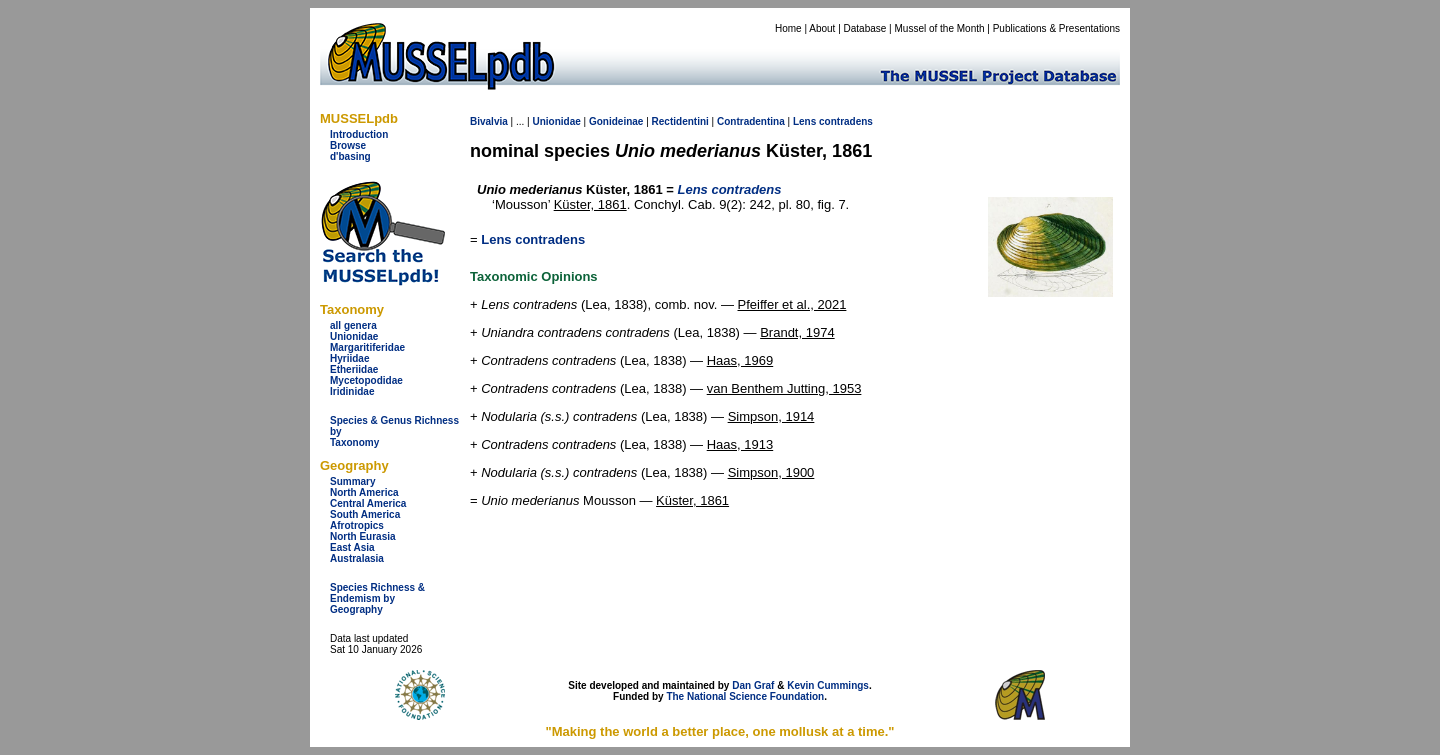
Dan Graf (753, 685)
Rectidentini (680, 121)
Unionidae (354, 336)
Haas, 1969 (740, 360)
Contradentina (751, 121)
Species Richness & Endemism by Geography (377, 598)
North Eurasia (363, 536)
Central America (368, 503)
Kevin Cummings (828, 685)
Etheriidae (354, 369)
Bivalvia (489, 121)
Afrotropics (357, 525)
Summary (353, 481)
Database (865, 28)
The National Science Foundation (745, 696)
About (822, 28)
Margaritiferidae (367, 347)
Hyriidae (349, 358)
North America (364, 492)
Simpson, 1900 (771, 472)
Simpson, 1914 (771, 416)
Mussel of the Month (940, 28)
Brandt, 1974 (797, 332)
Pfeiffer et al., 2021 (792, 304)
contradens (846, 121)
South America (365, 514)
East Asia (352, 547)
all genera (353, 325)
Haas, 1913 (740, 444)
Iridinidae (352, 391)
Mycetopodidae (366, 380)
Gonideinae (616, 121)
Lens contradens (533, 239)
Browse (348, 145)
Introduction (359, 134)
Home (788, 28)
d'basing (350, 156)
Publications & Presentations (1056, 28)
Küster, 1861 (590, 204)
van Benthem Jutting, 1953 (784, 388)
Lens (804, 121)
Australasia (357, 558)
